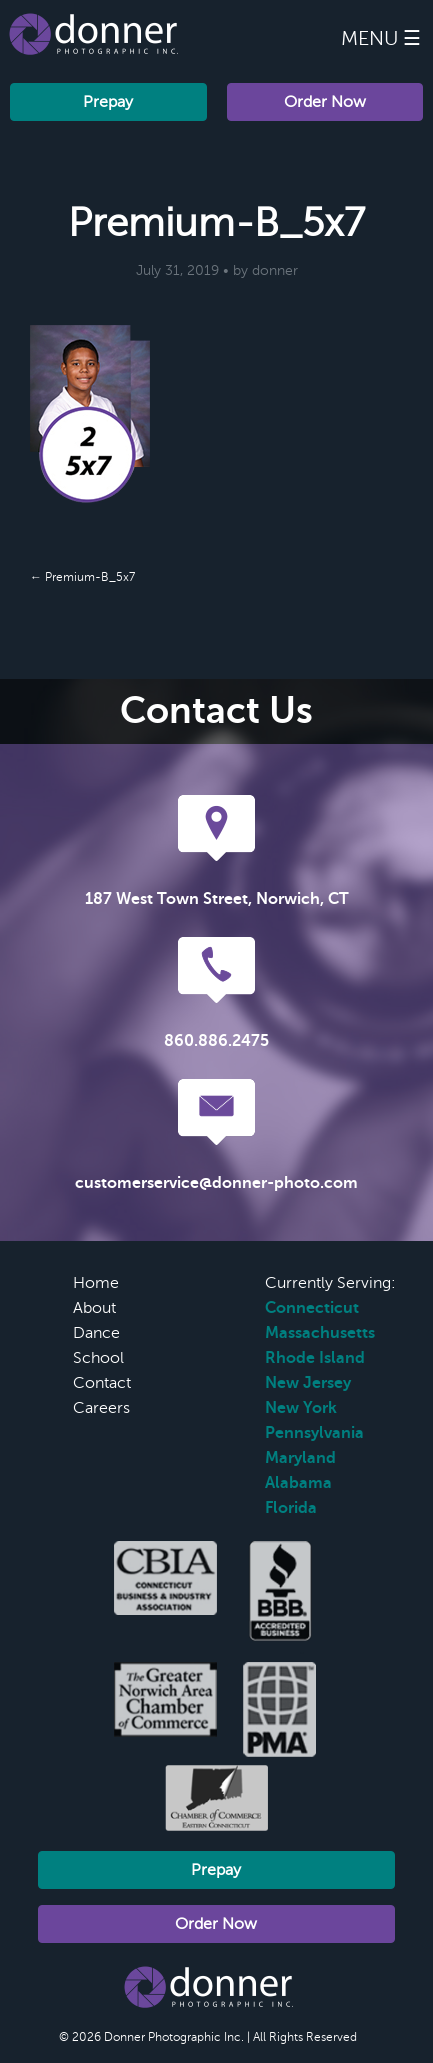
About (94, 1308)
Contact (102, 1383)
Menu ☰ (381, 38)
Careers (101, 1408)
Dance (96, 1333)
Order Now (325, 102)
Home (96, 1283)
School (98, 1358)
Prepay (108, 102)
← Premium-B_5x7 (82, 577)
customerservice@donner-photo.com (216, 1183)
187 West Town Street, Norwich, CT (217, 899)
